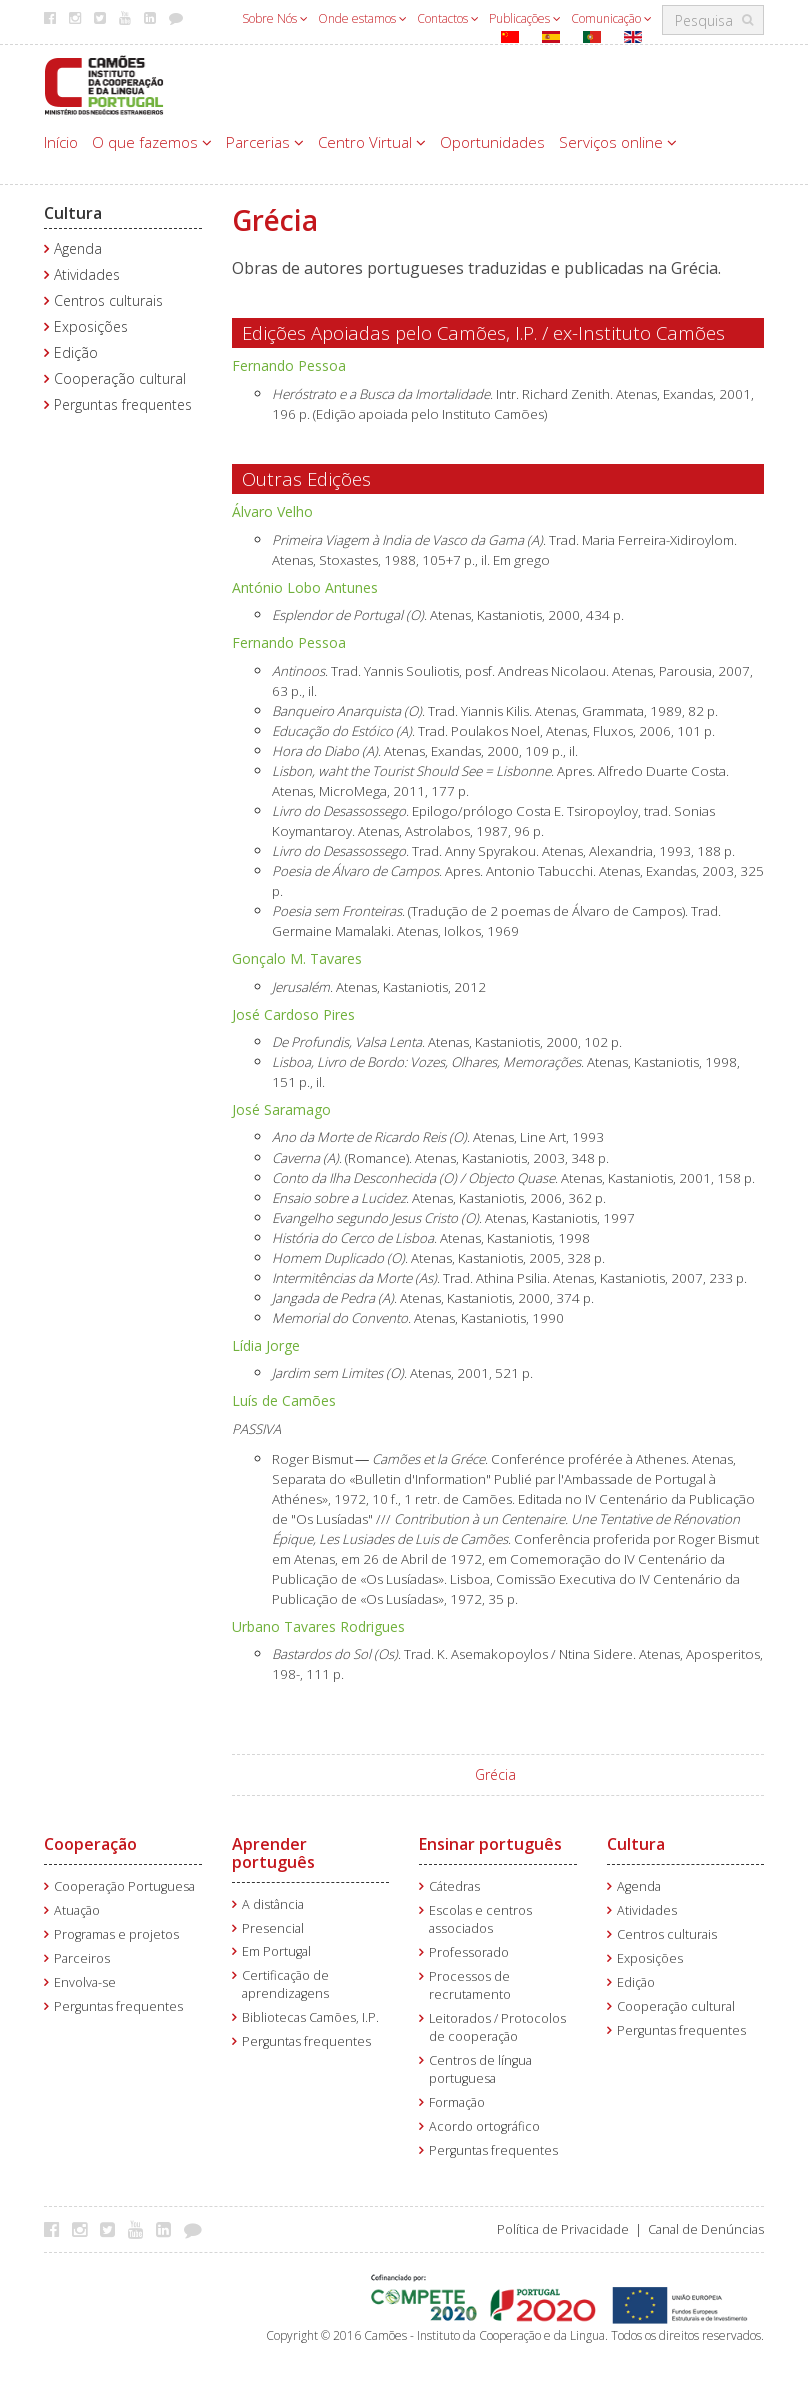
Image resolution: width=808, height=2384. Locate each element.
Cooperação (90, 1844)
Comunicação (611, 18)
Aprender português (273, 1853)
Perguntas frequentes (123, 404)
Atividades (87, 274)
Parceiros (82, 1958)
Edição (76, 352)
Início (61, 142)
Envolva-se (85, 1982)
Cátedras (454, 1886)
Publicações (525, 18)
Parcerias (265, 142)
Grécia (495, 1774)
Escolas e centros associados (480, 1919)
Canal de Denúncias (706, 2229)
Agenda (78, 248)
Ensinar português (490, 1844)
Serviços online (618, 142)
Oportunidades (492, 142)
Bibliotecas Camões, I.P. (310, 2017)
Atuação (77, 1910)
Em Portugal (276, 1951)
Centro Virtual (372, 142)
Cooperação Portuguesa (124, 1886)
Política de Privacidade (563, 2229)
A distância (273, 1904)
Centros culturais (108, 300)
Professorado (469, 1952)
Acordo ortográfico (484, 2126)
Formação (457, 2102)
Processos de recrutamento (470, 1985)
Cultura (73, 213)
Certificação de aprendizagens (285, 1984)
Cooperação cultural (120, 378)
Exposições (91, 326)
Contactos (448, 18)
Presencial (273, 1928)
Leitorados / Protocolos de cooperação (497, 2027)
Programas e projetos (116, 1934)
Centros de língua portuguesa (480, 2069)
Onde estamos (362, 18)
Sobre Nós (275, 18)
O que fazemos (152, 142)
